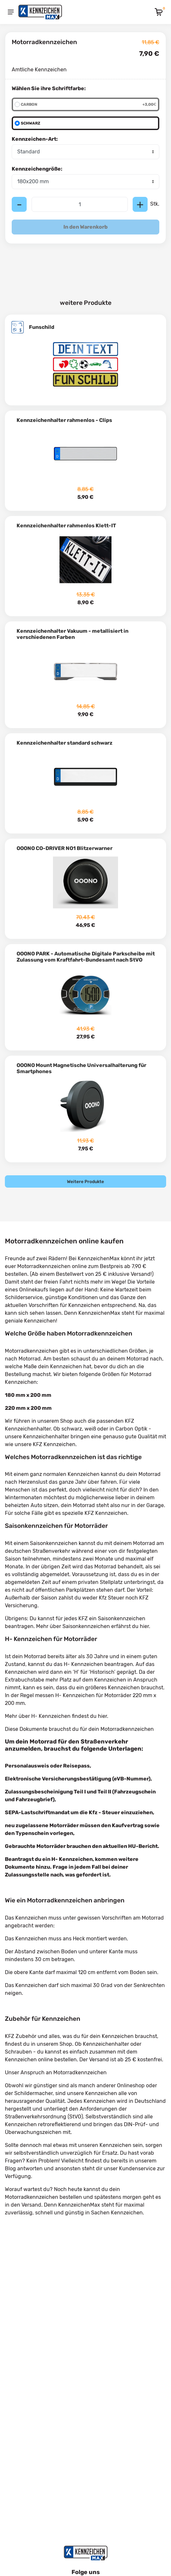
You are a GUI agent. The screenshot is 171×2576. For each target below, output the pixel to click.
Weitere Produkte (85, 1181)
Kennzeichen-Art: (35, 139)
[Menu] (11, 12)
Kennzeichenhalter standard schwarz (64, 743)
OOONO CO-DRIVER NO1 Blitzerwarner (64, 848)
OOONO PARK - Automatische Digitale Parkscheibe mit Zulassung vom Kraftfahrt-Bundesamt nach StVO (86, 957)
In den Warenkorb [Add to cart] (85, 227)
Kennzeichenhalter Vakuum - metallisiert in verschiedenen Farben (72, 634)
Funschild (41, 327)
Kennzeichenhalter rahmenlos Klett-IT (66, 525)
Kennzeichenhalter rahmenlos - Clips (64, 420)
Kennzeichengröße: (37, 169)
